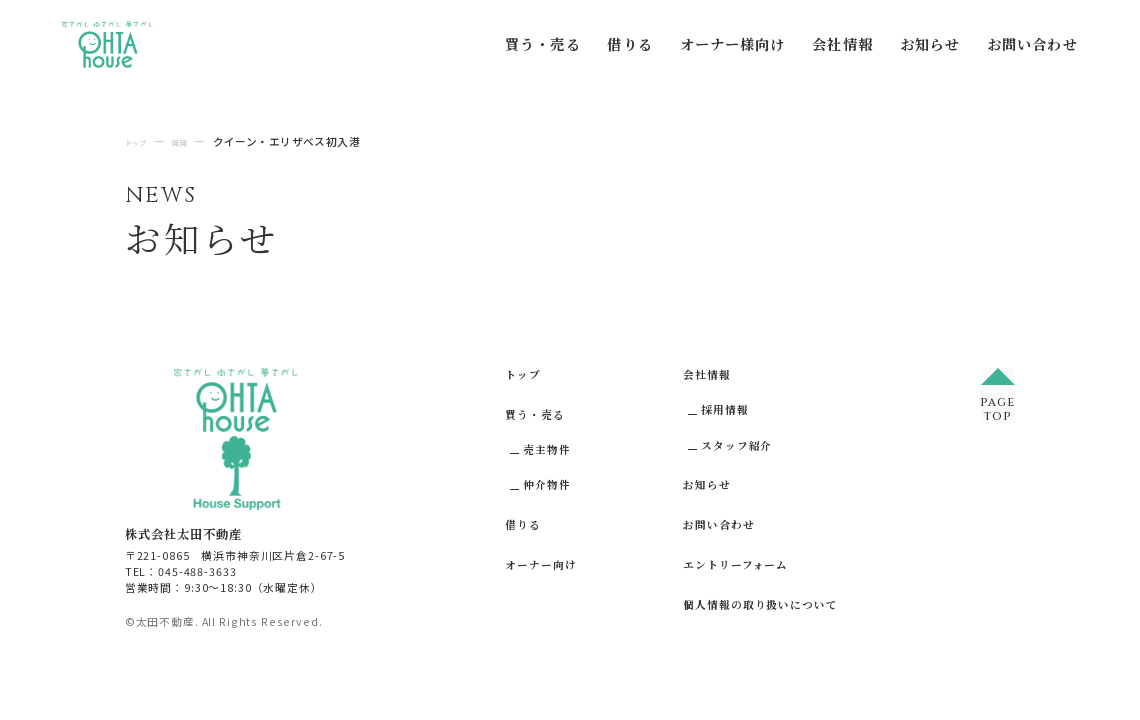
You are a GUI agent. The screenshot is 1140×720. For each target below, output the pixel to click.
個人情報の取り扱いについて (760, 604)
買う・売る (543, 44)
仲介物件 (546, 484)
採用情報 (724, 409)
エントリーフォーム (735, 564)
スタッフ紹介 (736, 445)
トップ (523, 374)
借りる (629, 44)
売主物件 (546, 449)
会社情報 (842, 44)
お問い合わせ (1032, 44)
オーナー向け (540, 564)
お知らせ (930, 44)
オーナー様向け (733, 44)
